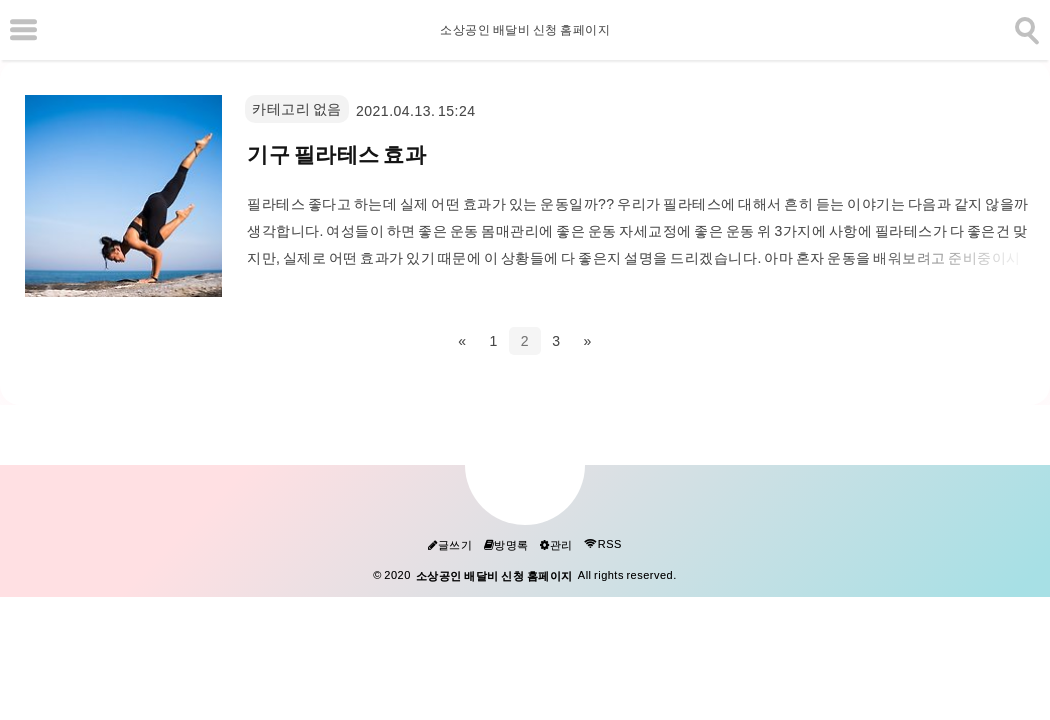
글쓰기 (450, 545)
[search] (1025, 27)
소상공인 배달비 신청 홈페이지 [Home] (525, 30)
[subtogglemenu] (23, 30)
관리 (556, 545)
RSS (603, 544)
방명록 (506, 545)
